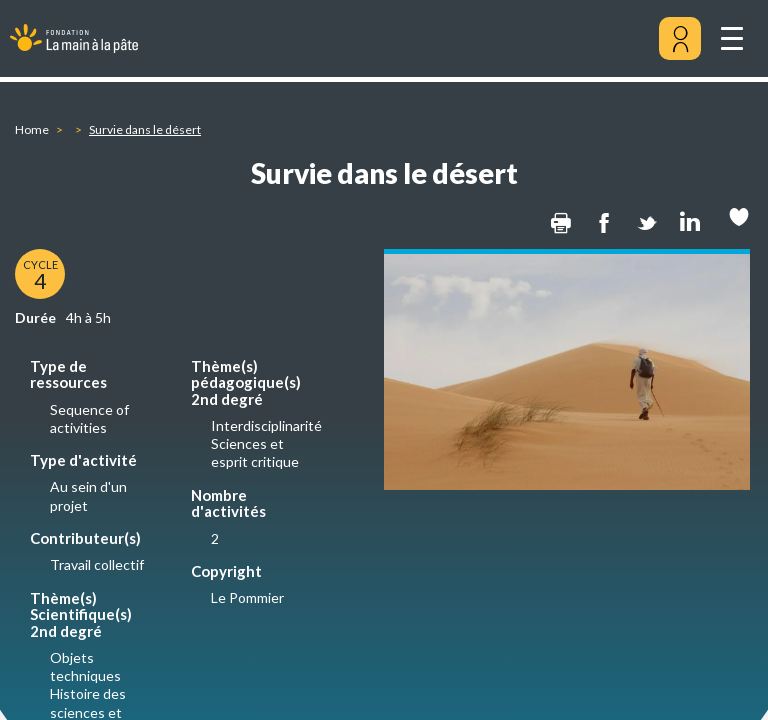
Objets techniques (85, 666)
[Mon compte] (680, 39)
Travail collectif (97, 564)
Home (32, 129)
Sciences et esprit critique (255, 452)
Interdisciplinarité (266, 425)
